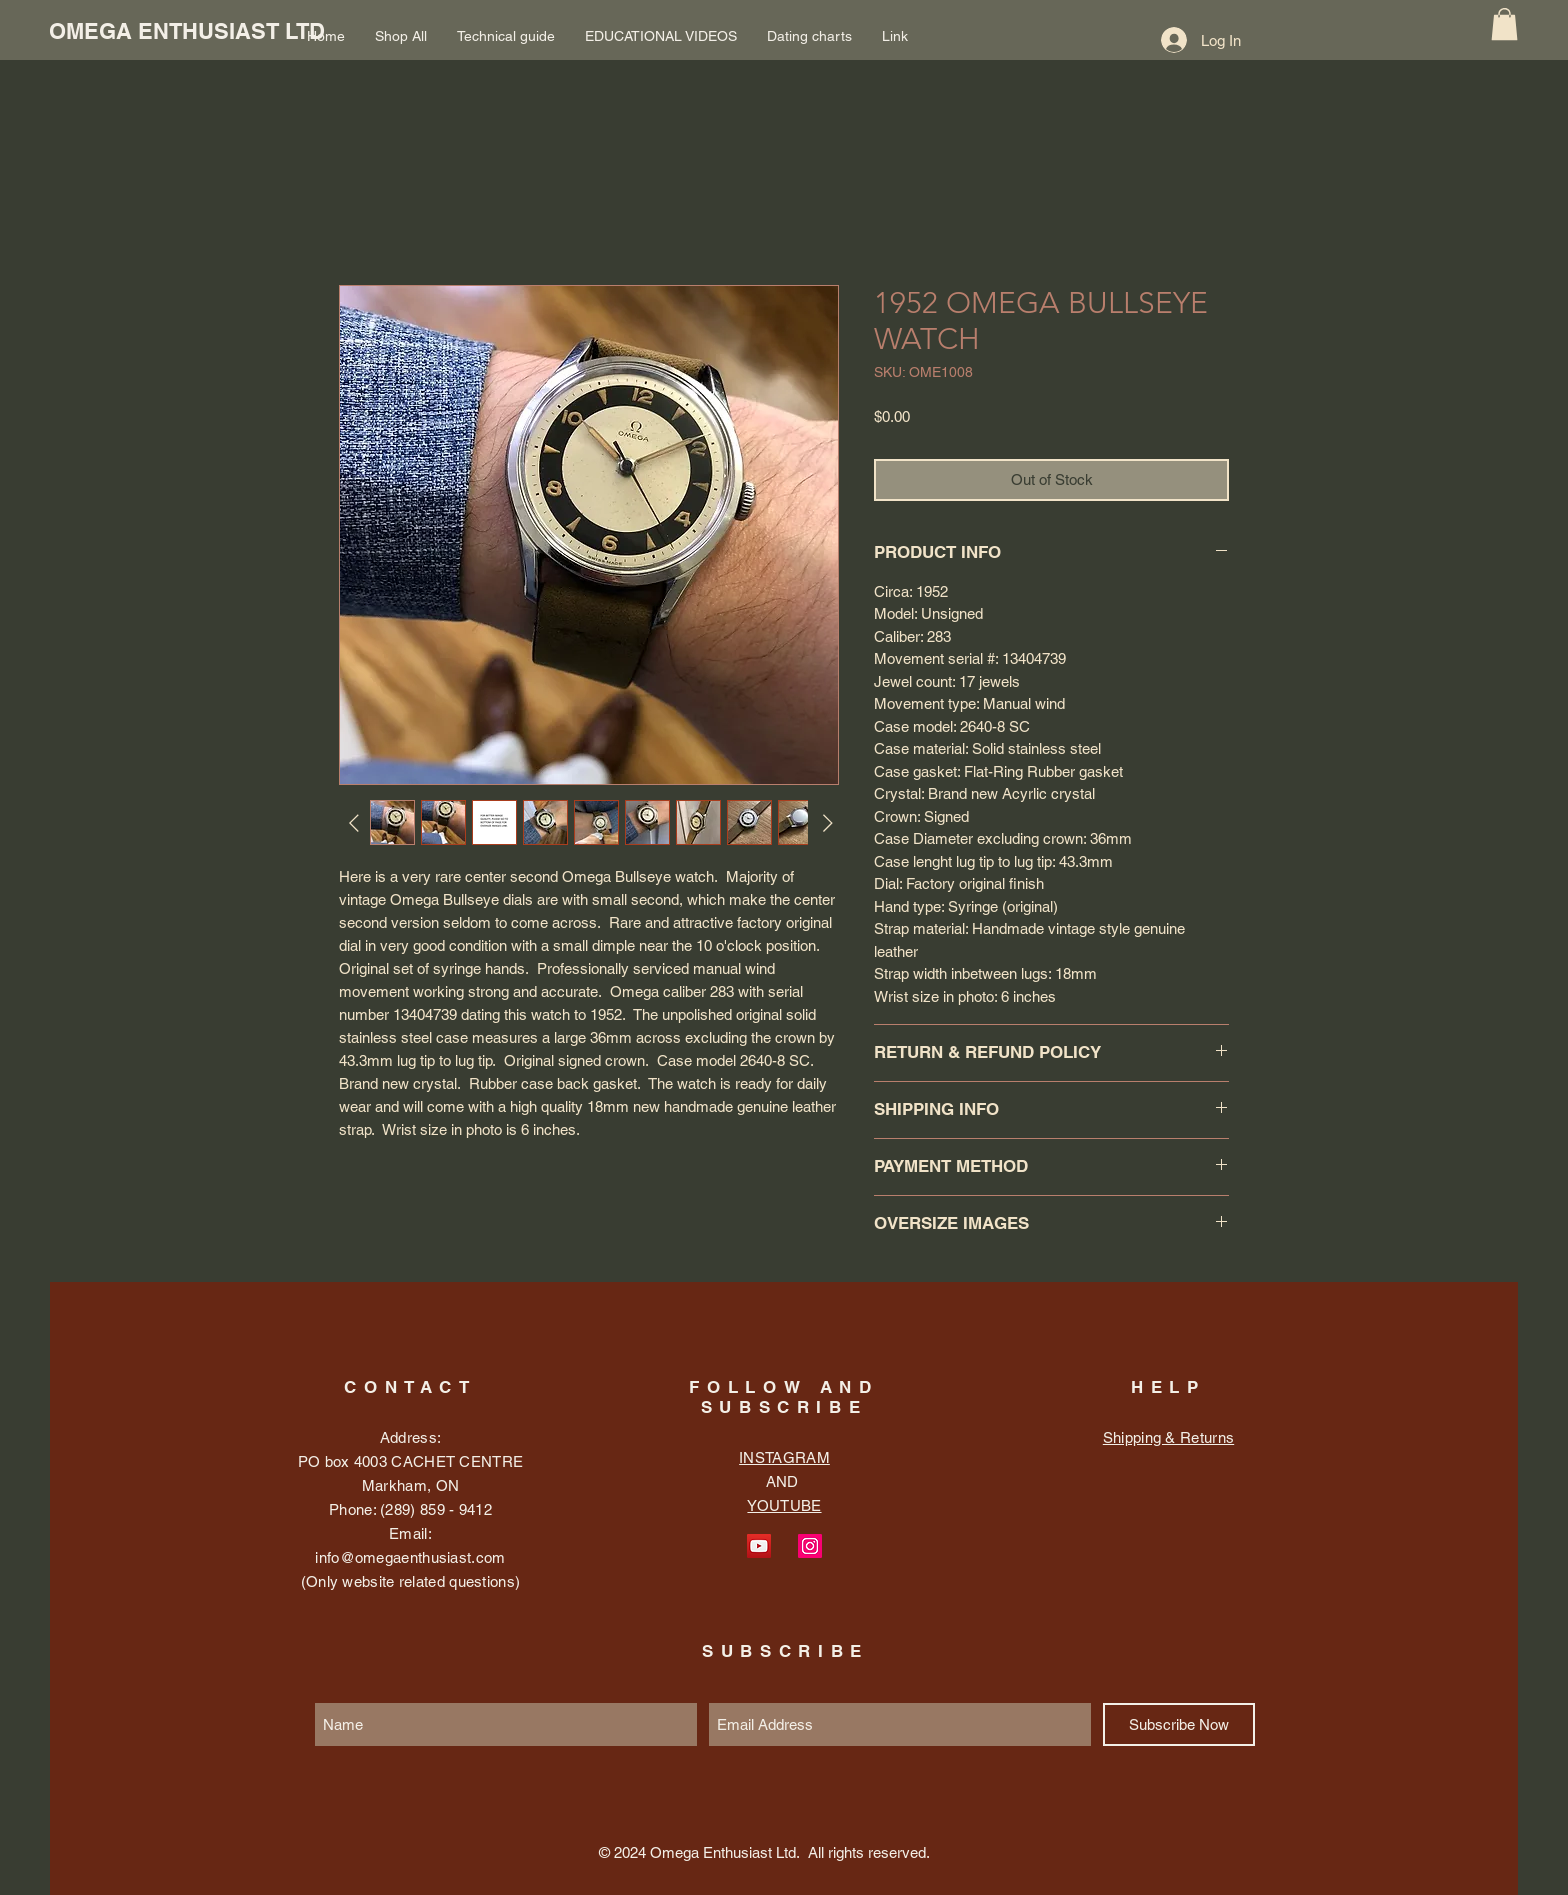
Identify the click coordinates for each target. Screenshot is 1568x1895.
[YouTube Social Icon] (759, 1546)
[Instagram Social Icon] (810, 1546)
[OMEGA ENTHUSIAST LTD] (187, 31)
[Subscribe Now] (1179, 1724)
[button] (1504, 24)
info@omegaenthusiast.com (410, 1557)
